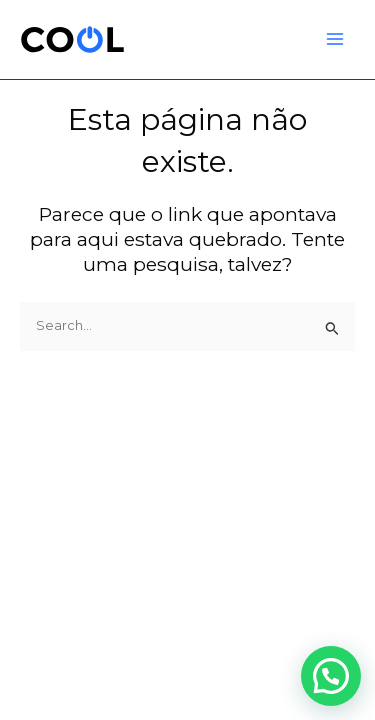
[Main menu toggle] (335, 39)
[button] (331, 676)
